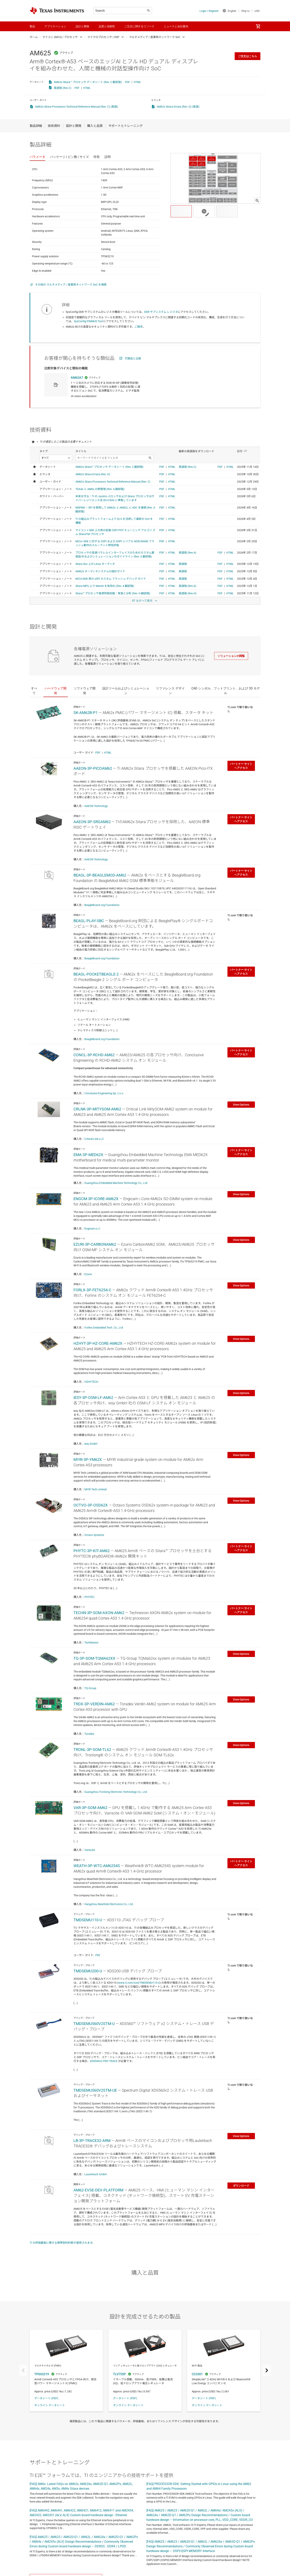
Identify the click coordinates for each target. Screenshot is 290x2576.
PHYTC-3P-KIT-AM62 (91, 1550)
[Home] (57, 10)
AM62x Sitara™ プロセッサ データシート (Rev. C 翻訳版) (88, 82)
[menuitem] (258, 26)
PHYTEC (89, 1596)
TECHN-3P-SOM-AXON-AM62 (98, 1612)
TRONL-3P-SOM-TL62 (92, 1749)
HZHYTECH (91, 1381)
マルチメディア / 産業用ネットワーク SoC (154, 37)
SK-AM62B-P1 (85, 712)
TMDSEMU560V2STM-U (94, 2023)
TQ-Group (90, 1688)
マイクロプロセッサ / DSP (103, 37)
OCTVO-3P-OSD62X (90, 1505)
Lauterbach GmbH (95, 2174)
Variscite (89, 1850)
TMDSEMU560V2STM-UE (95, 2090)
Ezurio (88, 1274)
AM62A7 (77, 378)
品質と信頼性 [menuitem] (107, 26)
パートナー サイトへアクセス (241, 765)
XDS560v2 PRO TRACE (104, 2061)
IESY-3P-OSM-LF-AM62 (93, 1397)
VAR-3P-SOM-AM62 (90, 1807)
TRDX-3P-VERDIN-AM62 (94, 1704)
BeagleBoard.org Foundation (101, 905)
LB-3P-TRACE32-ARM (92, 2140)
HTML (137, 82)
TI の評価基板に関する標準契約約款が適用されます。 (62, 2242)
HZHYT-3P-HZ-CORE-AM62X (97, 1343)
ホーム (34, 37)
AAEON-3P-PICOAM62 (92, 768)
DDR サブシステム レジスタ (161, 311)
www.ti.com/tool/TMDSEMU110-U (139, 1982)
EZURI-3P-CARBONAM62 (94, 1244)
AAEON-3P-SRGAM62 (92, 821)
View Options (241, 1104)
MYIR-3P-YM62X (87, 1459)
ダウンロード (241, 2185)
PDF (127, 82)
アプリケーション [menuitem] (55, 26)
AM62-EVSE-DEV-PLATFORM (98, 2190)
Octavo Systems (94, 1535)
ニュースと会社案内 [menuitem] (176, 26)
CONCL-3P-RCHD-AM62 (94, 1055)
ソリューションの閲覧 (231, 655)
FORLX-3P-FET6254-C (92, 1290)
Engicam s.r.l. (92, 1228)
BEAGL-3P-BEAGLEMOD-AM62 (99, 875)
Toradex (89, 1733)
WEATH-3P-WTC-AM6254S (96, 1865)
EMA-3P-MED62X (88, 1154)
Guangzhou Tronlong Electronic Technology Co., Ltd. (116, 1791)
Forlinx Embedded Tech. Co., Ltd (103, 1327)
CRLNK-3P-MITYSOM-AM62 (97, 1109)
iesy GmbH (90, 1443)
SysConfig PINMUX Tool (88, 321)
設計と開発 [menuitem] (82, 26)
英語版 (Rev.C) (62, 87)
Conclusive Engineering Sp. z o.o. (104, 1093)
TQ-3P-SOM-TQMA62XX (94, 1658)
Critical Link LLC (94, 1138)
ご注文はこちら (247, 56)
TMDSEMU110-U (87, 1920)
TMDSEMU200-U (87, 1971)
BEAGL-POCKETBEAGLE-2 (96, 974)
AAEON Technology (96, 806)
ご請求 (138, 326)
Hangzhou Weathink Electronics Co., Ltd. (109, 1904)
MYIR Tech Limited (95, 1489)
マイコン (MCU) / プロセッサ (60, 37)
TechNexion (91, 1642)
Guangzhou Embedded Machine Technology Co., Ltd (115, 1182)
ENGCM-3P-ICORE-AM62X (95, 1198)
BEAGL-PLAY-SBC (88, 920)
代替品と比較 (133, 358)
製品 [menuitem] (32, 26)
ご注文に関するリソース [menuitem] (139, 26)
